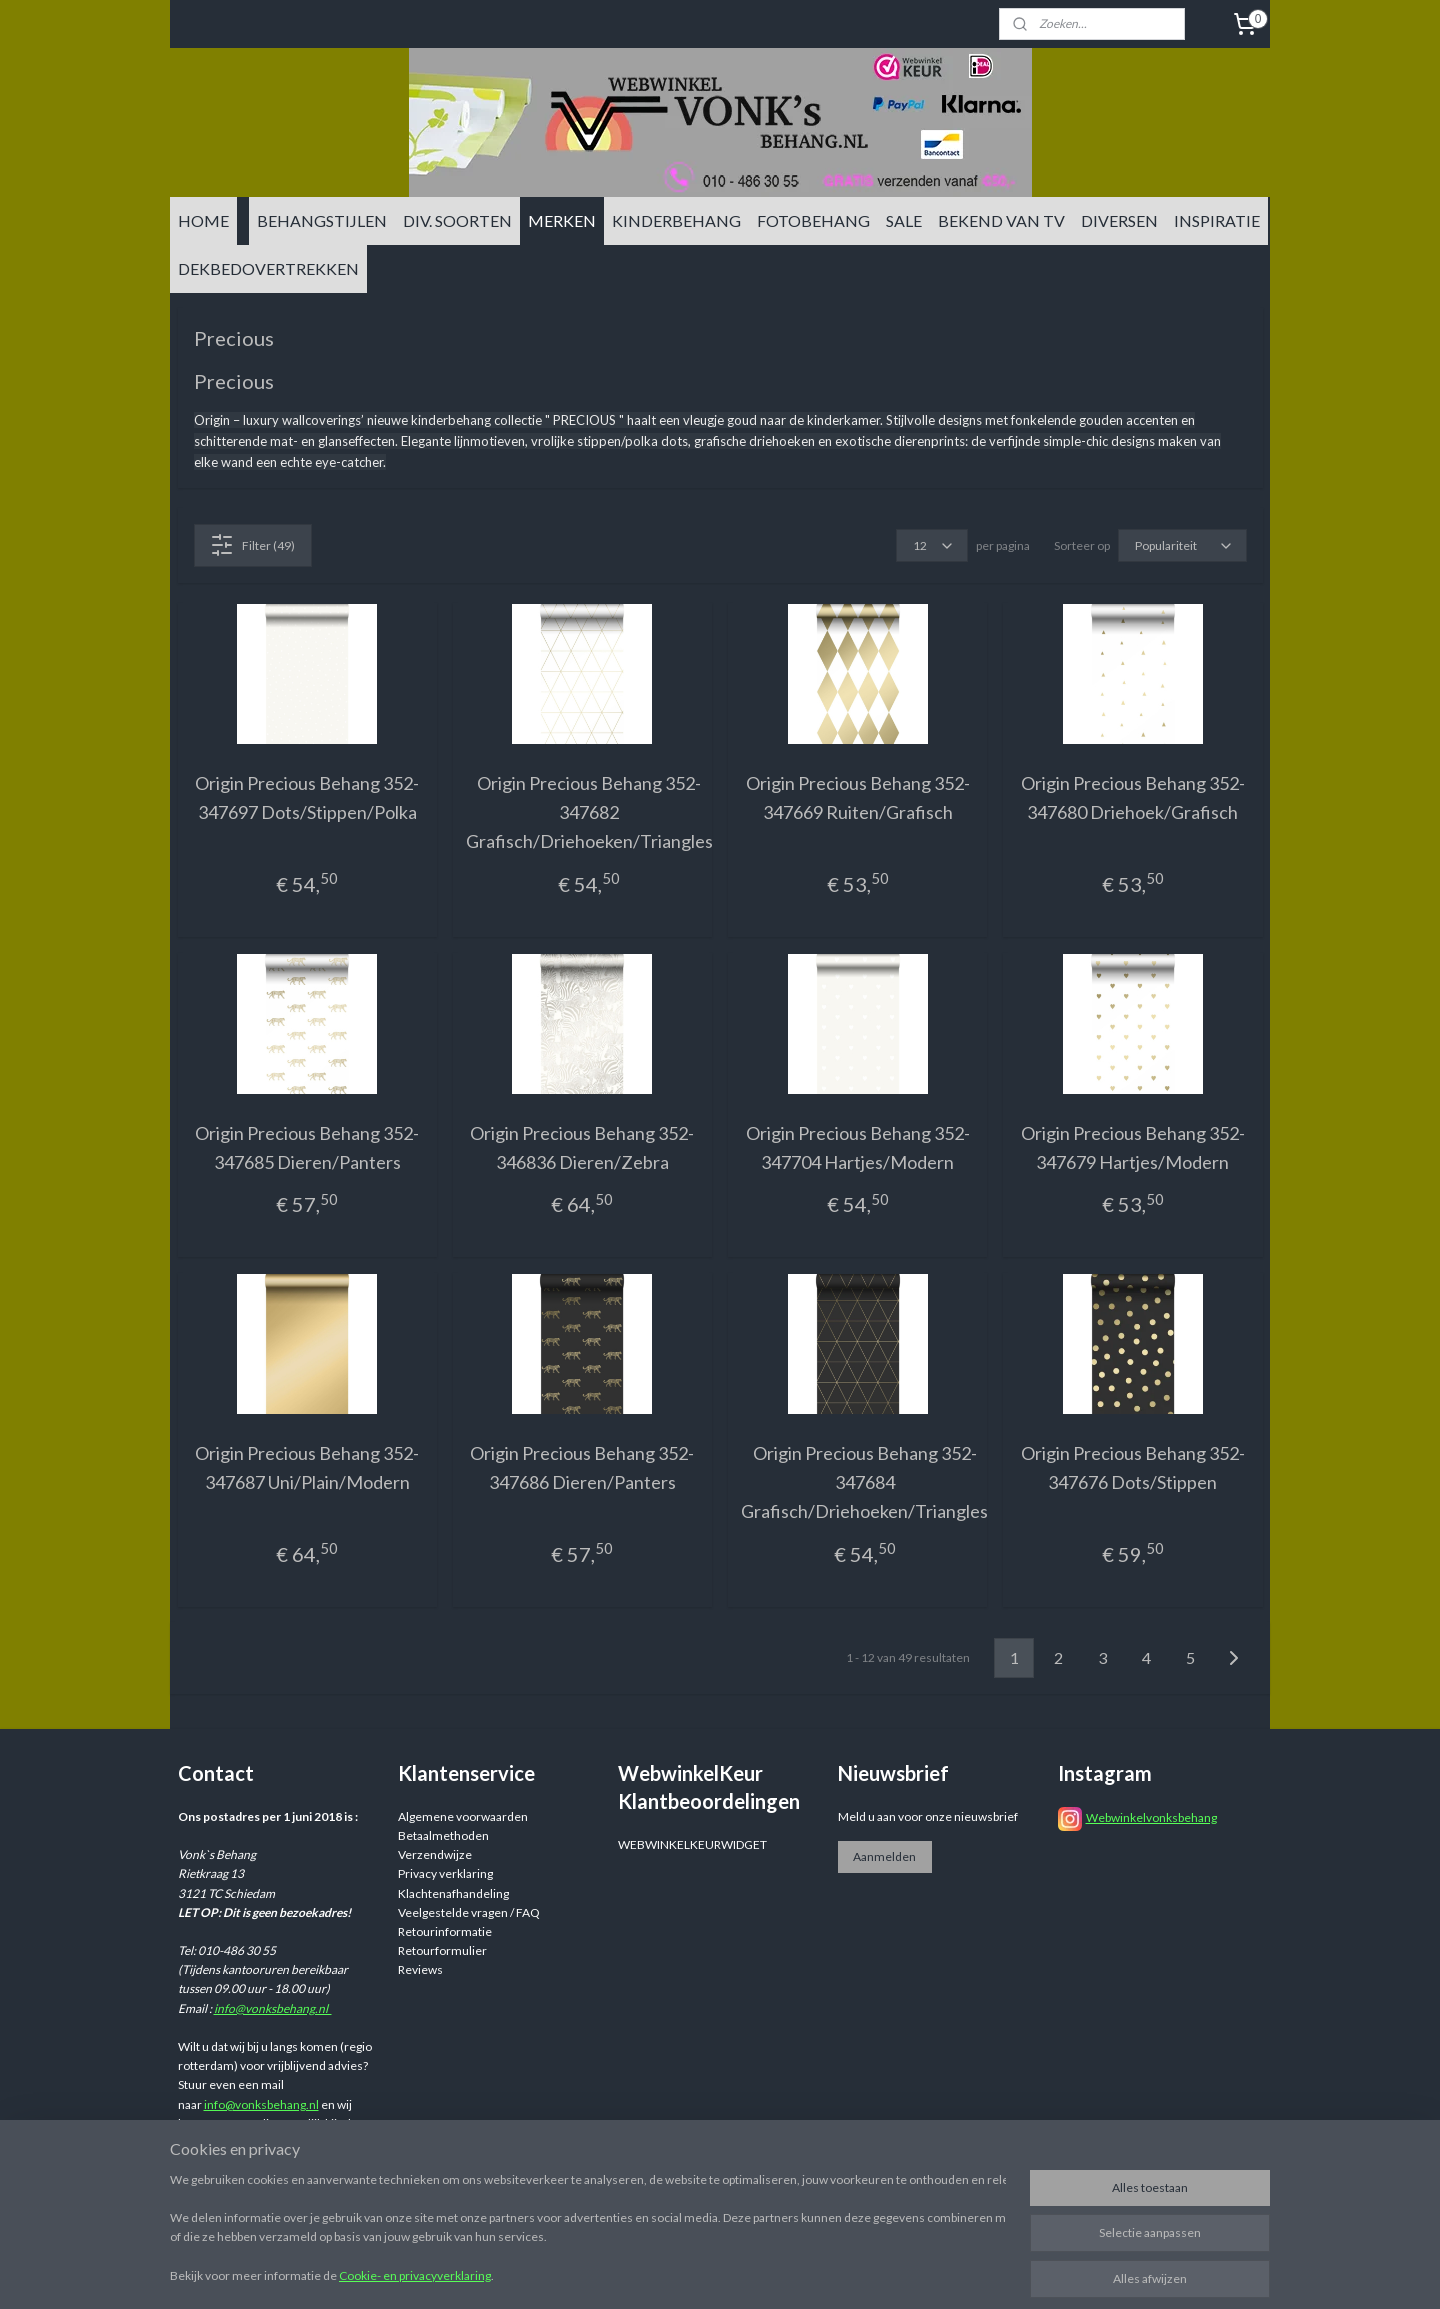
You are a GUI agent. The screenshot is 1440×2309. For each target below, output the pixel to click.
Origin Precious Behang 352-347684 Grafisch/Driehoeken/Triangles (864, 1482)
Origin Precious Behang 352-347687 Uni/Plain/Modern (307, 1467)
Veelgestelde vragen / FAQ (469, 1912)
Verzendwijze (435, 1854)
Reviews (420, 1969)
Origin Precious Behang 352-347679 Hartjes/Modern (1133, 1147)
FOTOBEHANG (813, 220)
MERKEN (562, 220)
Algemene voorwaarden (463, 1816)
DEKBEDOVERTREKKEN (268, 268)
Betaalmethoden (443, 1835)
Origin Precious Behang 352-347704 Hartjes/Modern (858, 1147)
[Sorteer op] (1182, 545)
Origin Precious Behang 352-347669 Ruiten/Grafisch (858, 797)
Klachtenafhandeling (453, 1893)
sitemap (838, 2272)
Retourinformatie (445, 1931)
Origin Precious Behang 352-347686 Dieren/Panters (582, 1467)
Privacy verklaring (445, 1873)
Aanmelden (884, 1856)
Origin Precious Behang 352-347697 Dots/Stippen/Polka (307, 797)
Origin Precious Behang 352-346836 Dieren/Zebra (582, 1147)
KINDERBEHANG (676, 220)
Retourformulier (442, 1950)
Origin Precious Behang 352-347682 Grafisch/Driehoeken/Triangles (589, 812)
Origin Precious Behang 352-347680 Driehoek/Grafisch (1133, 797)
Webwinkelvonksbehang (1151, 1817)
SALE (904, 220)
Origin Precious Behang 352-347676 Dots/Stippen (1133, 1467)
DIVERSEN (1119, 220)
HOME (203, 220)
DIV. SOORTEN (457, 220)
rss (874, 2272)
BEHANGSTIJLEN (322, 220)
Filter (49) (252, 545)
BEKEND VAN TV (1001, 220)
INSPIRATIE (1217, 220)
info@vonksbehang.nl (273, 2008)
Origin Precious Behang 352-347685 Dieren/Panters (307, 1147)
